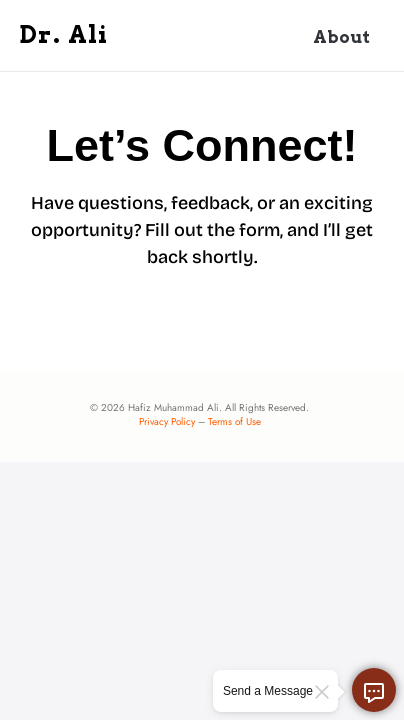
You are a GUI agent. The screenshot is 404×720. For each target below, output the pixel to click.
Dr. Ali (64, 34)
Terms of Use (234, 421)
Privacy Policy (167, 421)
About (341, 37)
